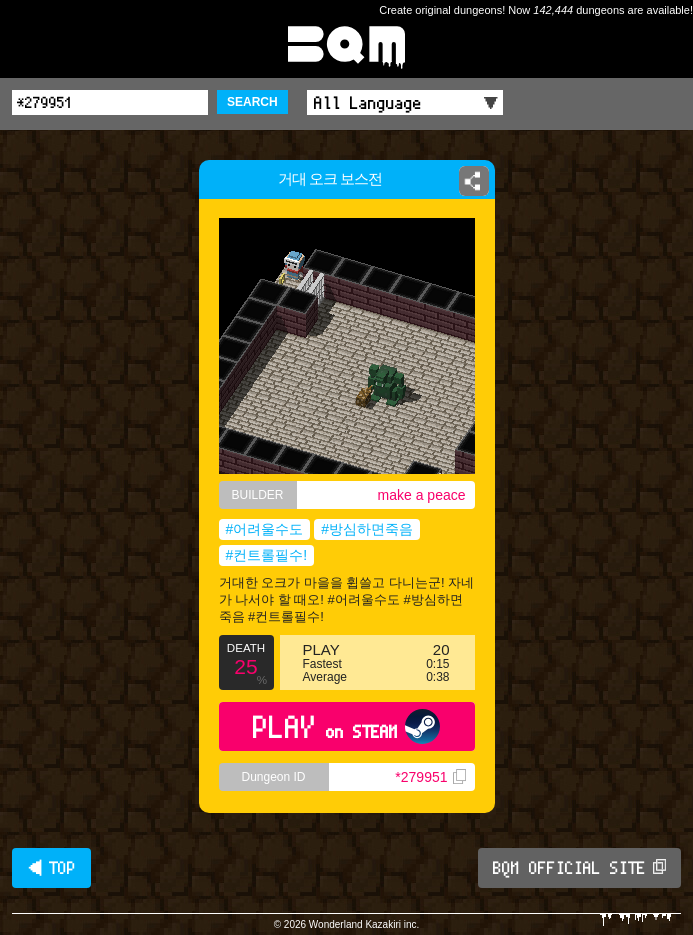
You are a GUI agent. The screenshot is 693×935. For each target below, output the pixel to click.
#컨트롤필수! (267, 555)
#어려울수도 (265, 529)
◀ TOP (51, 868)
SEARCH (252, 102)
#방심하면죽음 (367, 529)
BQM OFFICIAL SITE (579, 868)
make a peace (422, 495)
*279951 (430, 777)
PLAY (346, 726)
